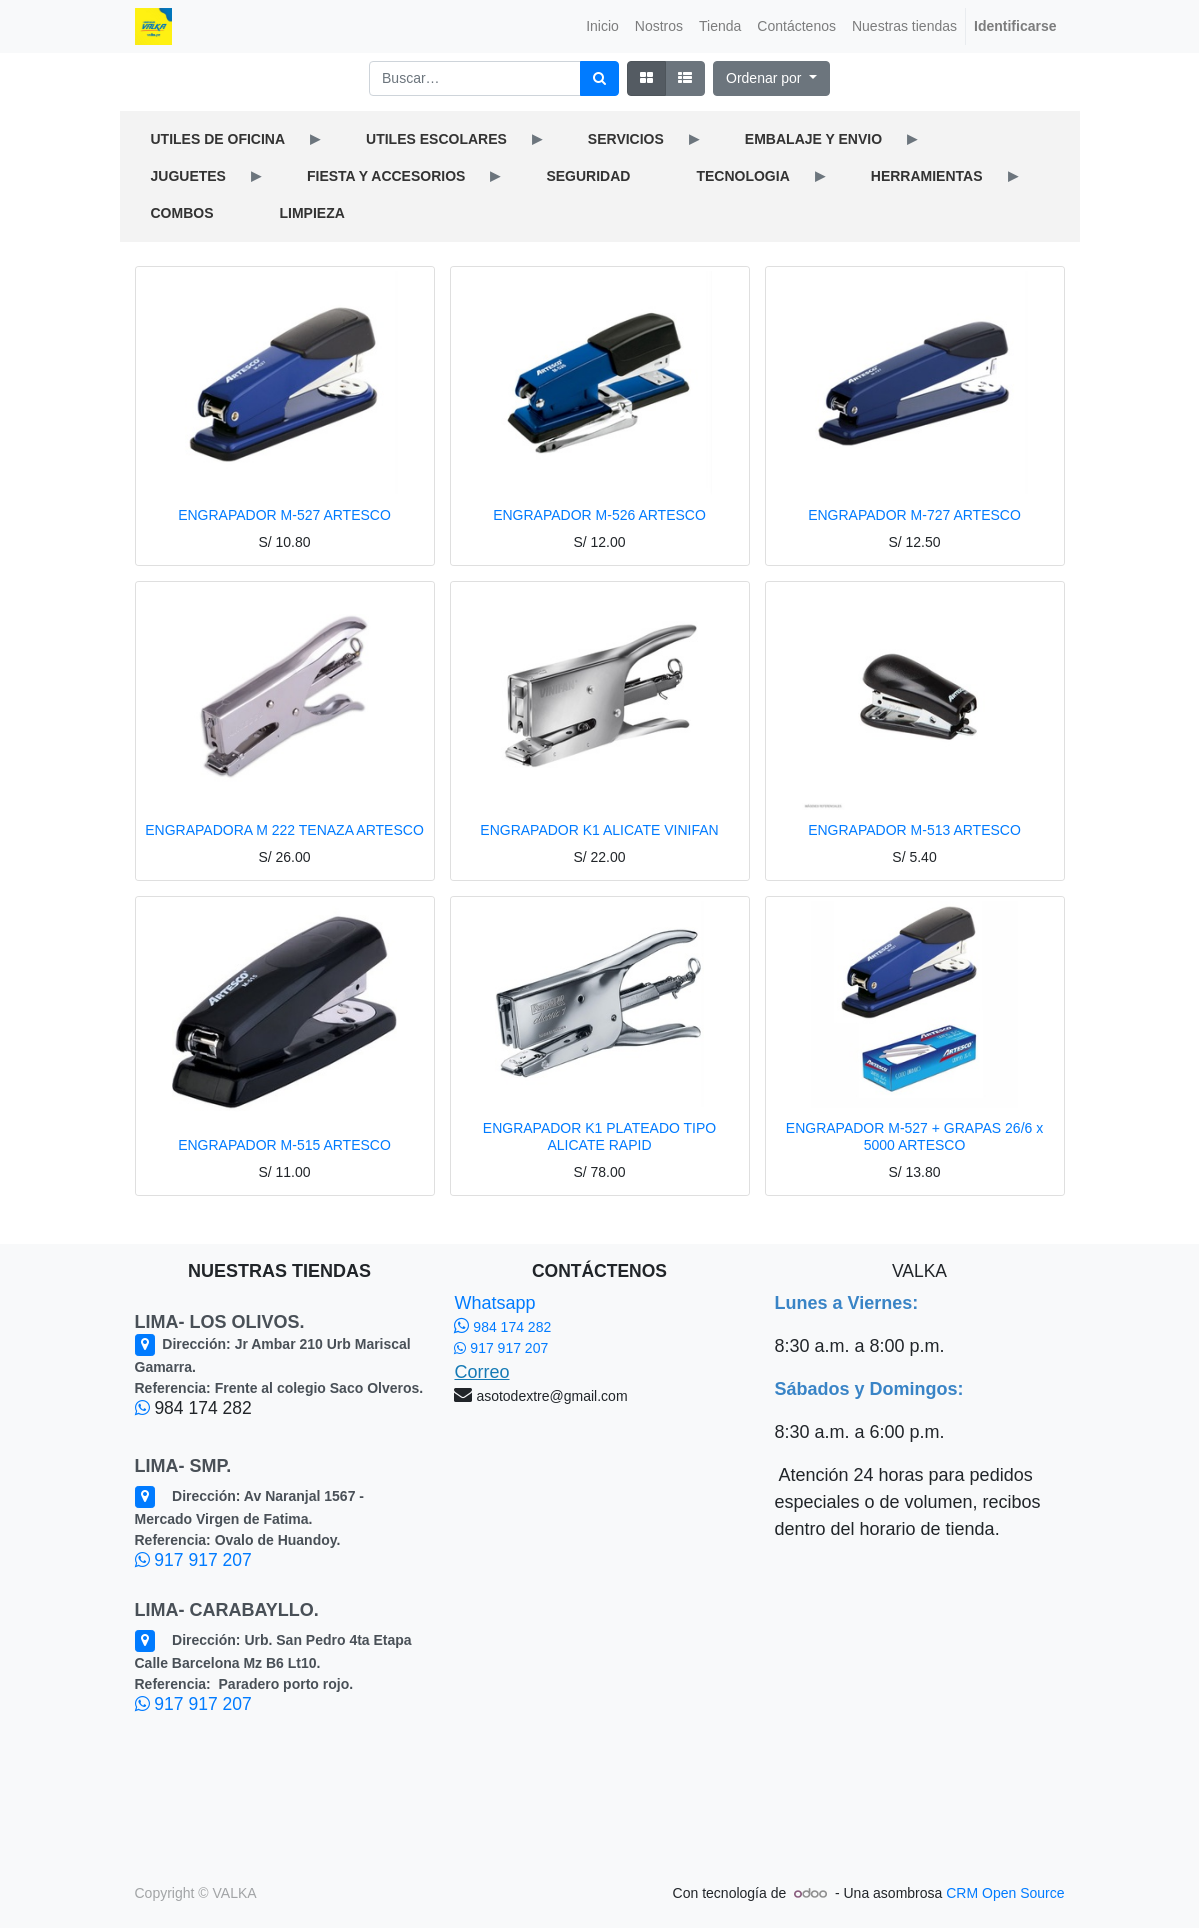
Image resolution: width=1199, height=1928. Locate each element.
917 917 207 (193, 1560)
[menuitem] (602, 26)
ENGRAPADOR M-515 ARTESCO (284, 1145)
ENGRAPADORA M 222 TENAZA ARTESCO (284, 830)
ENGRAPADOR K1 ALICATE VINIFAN (599, 830)
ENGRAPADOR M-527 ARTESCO (284, 515)
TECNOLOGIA (742, 176)
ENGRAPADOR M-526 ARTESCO (599, 515)
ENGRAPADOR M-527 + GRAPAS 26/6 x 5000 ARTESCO (914, 1136)
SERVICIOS (626, 139)
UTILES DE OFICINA (218, 139)
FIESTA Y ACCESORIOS (386, 176)
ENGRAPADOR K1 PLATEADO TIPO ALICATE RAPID (599, 1136)
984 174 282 (502, 1327)
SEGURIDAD (588, 176)
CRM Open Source (1005, 1893)
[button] (771, 78)
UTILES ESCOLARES (436, 139)
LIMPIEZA (312, 213)
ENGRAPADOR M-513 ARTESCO (914, 830)
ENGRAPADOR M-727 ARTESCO (914, 515)
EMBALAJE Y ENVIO (813, 139)
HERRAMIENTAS (927, 176)
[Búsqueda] (599, 78)
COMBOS (182, 213)
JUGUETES (188, 176)
